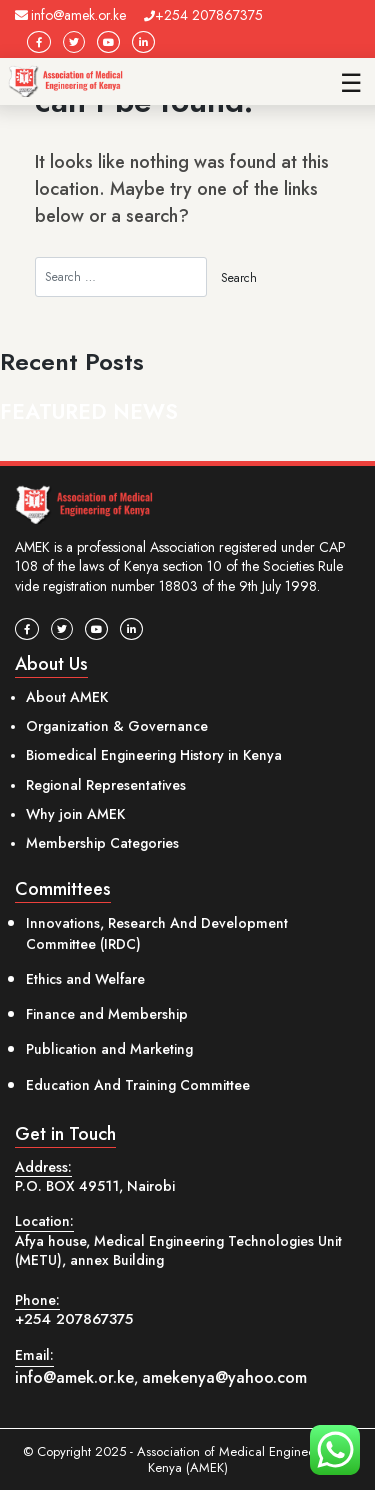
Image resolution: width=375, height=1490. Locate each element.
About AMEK (67, 697)
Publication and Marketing (109, 1049)
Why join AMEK (75, 814)
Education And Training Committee (138, 1085)
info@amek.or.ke (70, 15)
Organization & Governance (117, 726)
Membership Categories (102, 843)
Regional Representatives (106, 785)
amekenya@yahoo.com (224, 1377)
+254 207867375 (203, 15)
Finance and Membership (107, 1014)
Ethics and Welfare (85, 979)
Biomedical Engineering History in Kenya (154, 755)
